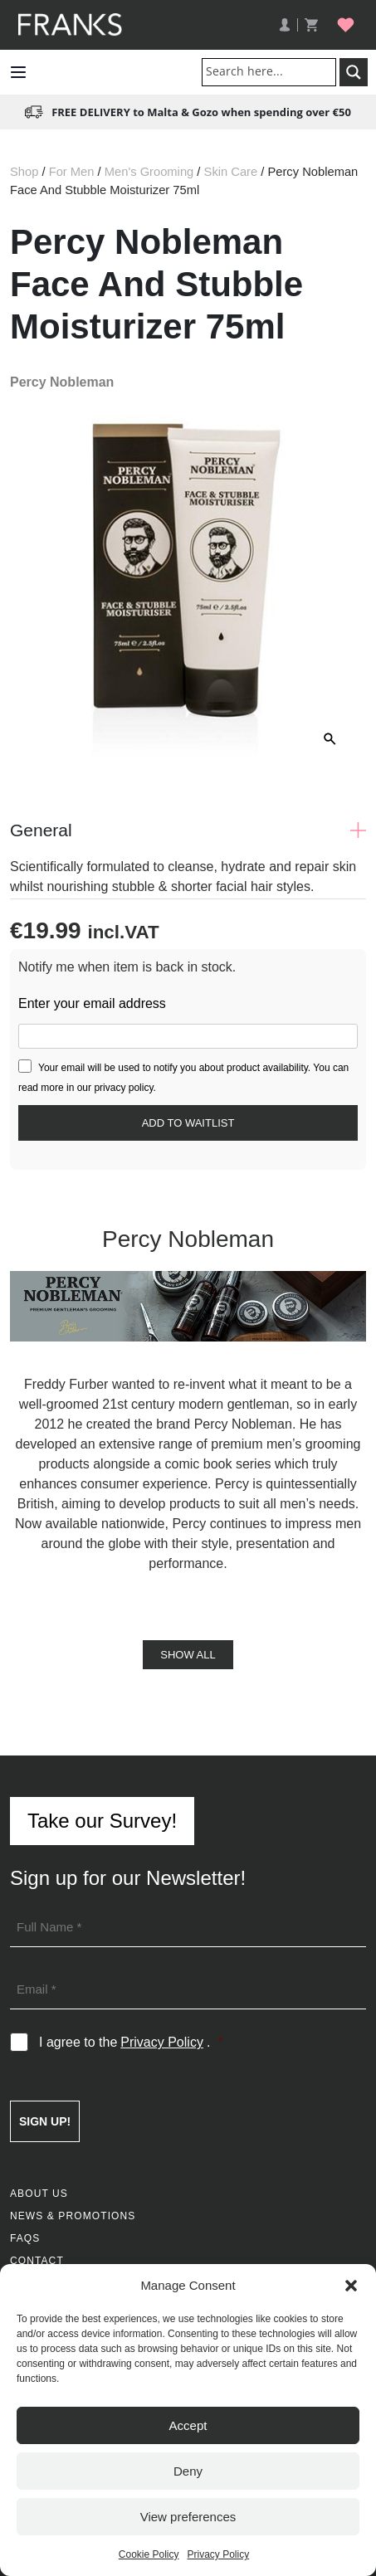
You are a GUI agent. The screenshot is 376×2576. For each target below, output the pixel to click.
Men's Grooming (149, 171)
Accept (188, 2425)
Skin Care (231, 171)
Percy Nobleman (62, 382)
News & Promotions (72, 2216)
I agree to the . (130, 2043)
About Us (39, 2193)
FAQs (25, 2238)
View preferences (188, 2517)
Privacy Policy (219, 2554)
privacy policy (123, 1087)
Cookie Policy (149, 2554)
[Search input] (272, 70)
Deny (188, 2471)
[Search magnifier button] (353, 72)
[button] (351, 2285)
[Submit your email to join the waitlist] (188, 1123)
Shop (24, 171)
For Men (72, 171)
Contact (37, 2261)
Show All (187, 1654)
